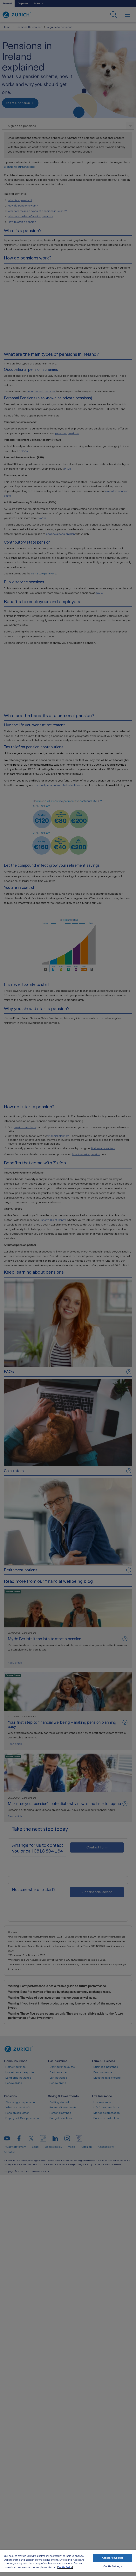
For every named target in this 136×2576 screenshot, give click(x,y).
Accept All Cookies (112, 2557)
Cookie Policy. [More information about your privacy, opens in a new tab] (65, 2567)
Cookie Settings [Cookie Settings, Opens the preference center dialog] (112, 2566)
